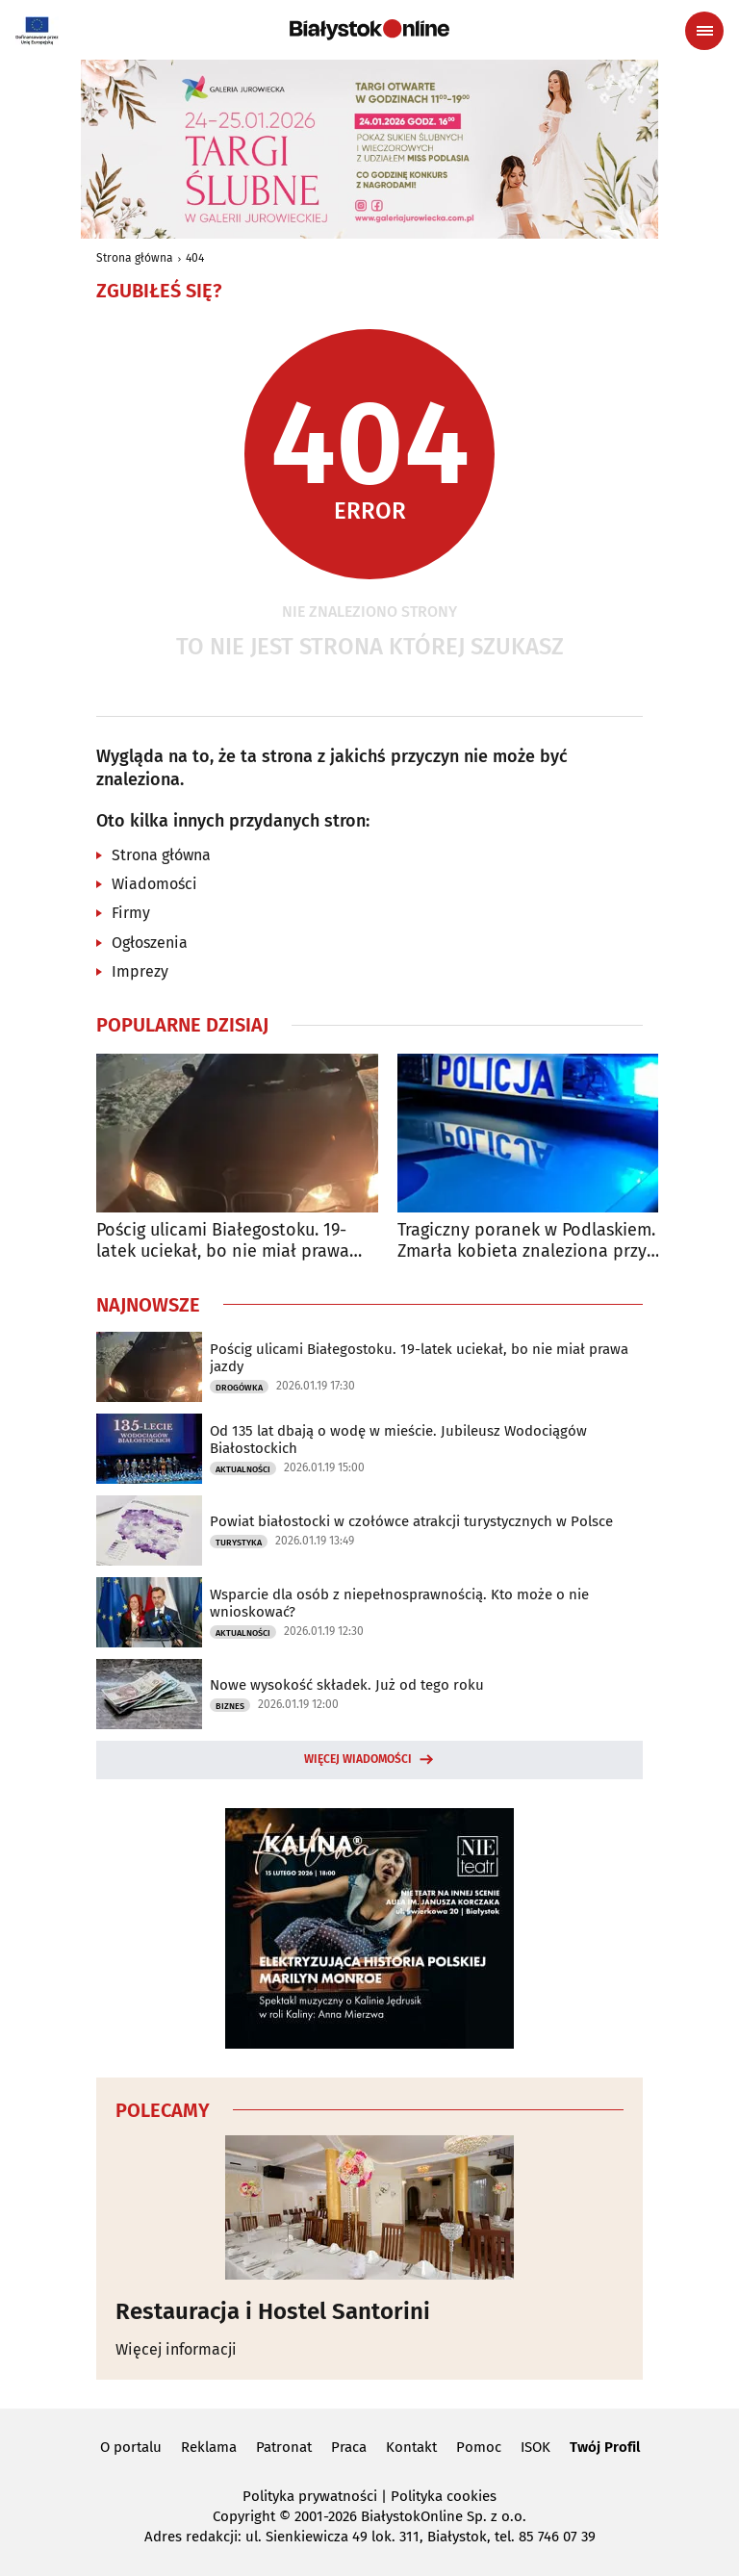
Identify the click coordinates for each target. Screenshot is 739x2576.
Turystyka (239, 1542)
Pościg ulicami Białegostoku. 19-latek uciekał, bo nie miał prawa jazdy (222, 1241)
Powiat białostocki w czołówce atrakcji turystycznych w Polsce (411, 1521)
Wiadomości (154, 884)
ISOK (535, 2447)
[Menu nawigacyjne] (704, 31)
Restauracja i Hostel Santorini (272, 2311)
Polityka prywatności (309, 2496)
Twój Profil (605, 2447)
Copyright (244, 2516)
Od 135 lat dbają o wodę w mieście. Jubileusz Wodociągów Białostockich (398, 1439)
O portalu (131, 2447)
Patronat (284, 2447)
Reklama (209, 2447)
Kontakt (411, 2447)
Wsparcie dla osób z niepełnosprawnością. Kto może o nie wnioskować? (399, 1603)
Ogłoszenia (150, 942)
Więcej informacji (176, 2349)
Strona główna (134, 258)
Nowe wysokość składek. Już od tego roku (347, 1685)
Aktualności (243, 1469)
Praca (349, 2447)
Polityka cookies (444, 2496)
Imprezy (140, 971)
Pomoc (478, 2447)
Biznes (230, 1706)
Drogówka (239, 1387)
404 (195, 258)
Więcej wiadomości (358, 1759)
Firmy (131, 913)
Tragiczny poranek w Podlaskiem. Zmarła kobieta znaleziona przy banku (526, 1241)
